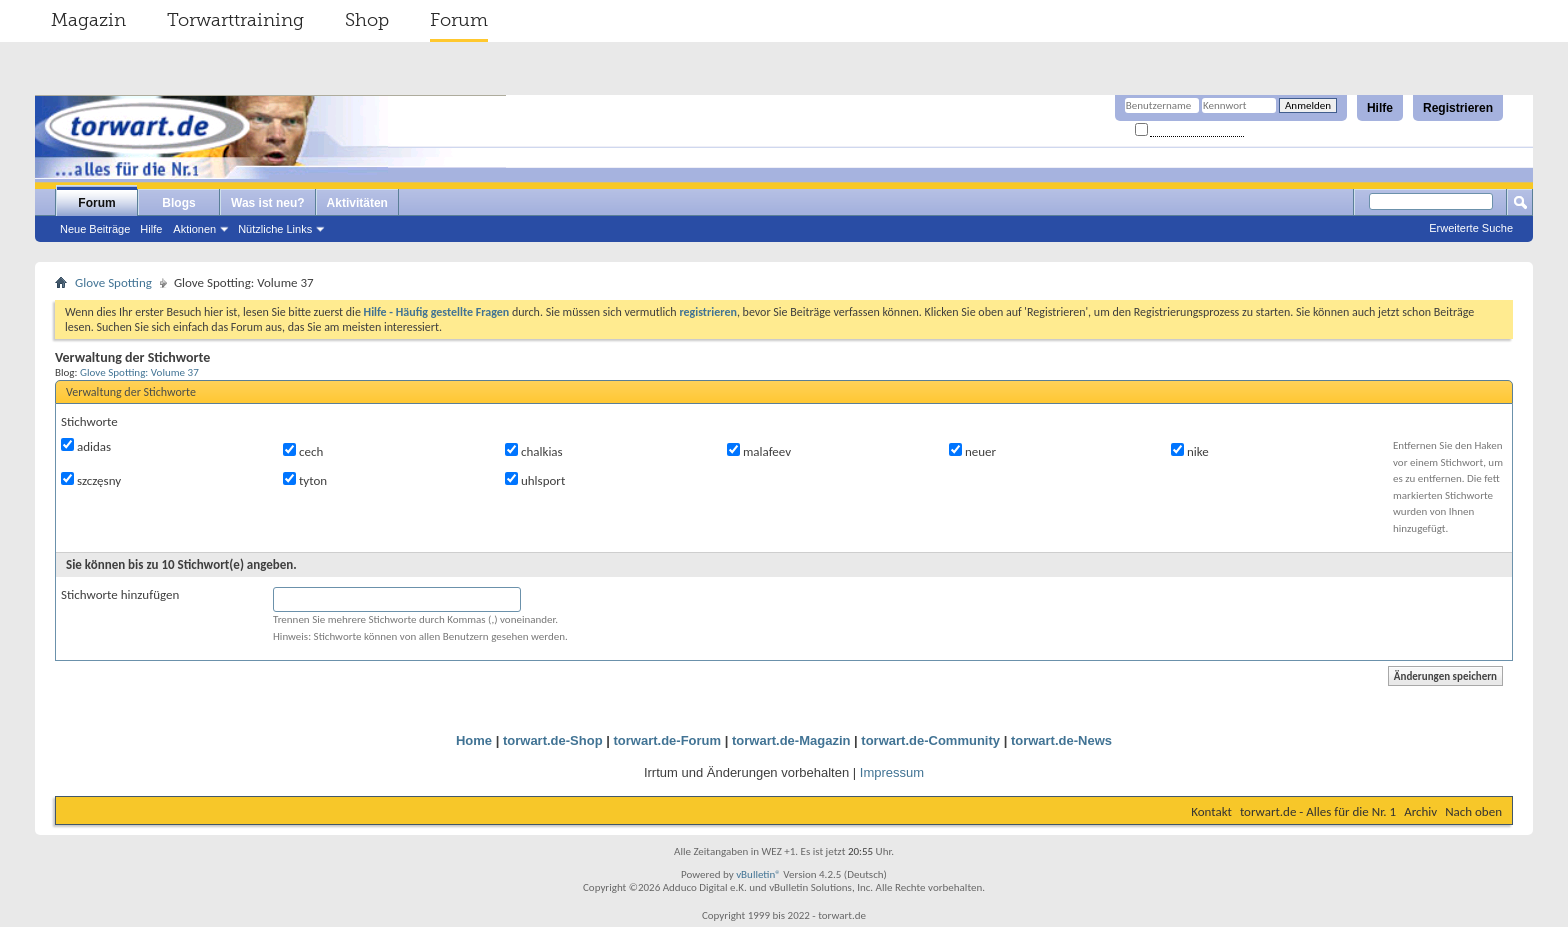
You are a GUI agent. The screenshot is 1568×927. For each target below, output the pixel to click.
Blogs (178, 203)
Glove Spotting (113, 282)
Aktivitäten (357, 203)
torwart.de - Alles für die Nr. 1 (1318, 811)
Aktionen (194, 229)
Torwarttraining (235, 20)
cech (303, 451)
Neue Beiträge (95, 229)
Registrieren (1458, 108)
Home (474, 740)
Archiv (1420, 811)
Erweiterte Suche (1471, 228)
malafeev (759, 451)
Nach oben (1473, 811)
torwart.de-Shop (553, 740)
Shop (367, 20)
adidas (86, 446)
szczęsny (91, 480)
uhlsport (535, 480)
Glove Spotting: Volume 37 (139, 372)
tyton (305, 480)
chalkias (534, 451)
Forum (459, 20)
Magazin (88, 20)
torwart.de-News (1061, 740)
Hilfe (1380, 108)
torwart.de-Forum (668, 740)
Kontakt (1211, 811)
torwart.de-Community (930, 740)
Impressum (892, 772)
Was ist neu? (268, 203)
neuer (972, 451)
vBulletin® (758, 874)
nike (1190, 451)
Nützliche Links (275, 229)
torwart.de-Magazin (791, 740)
